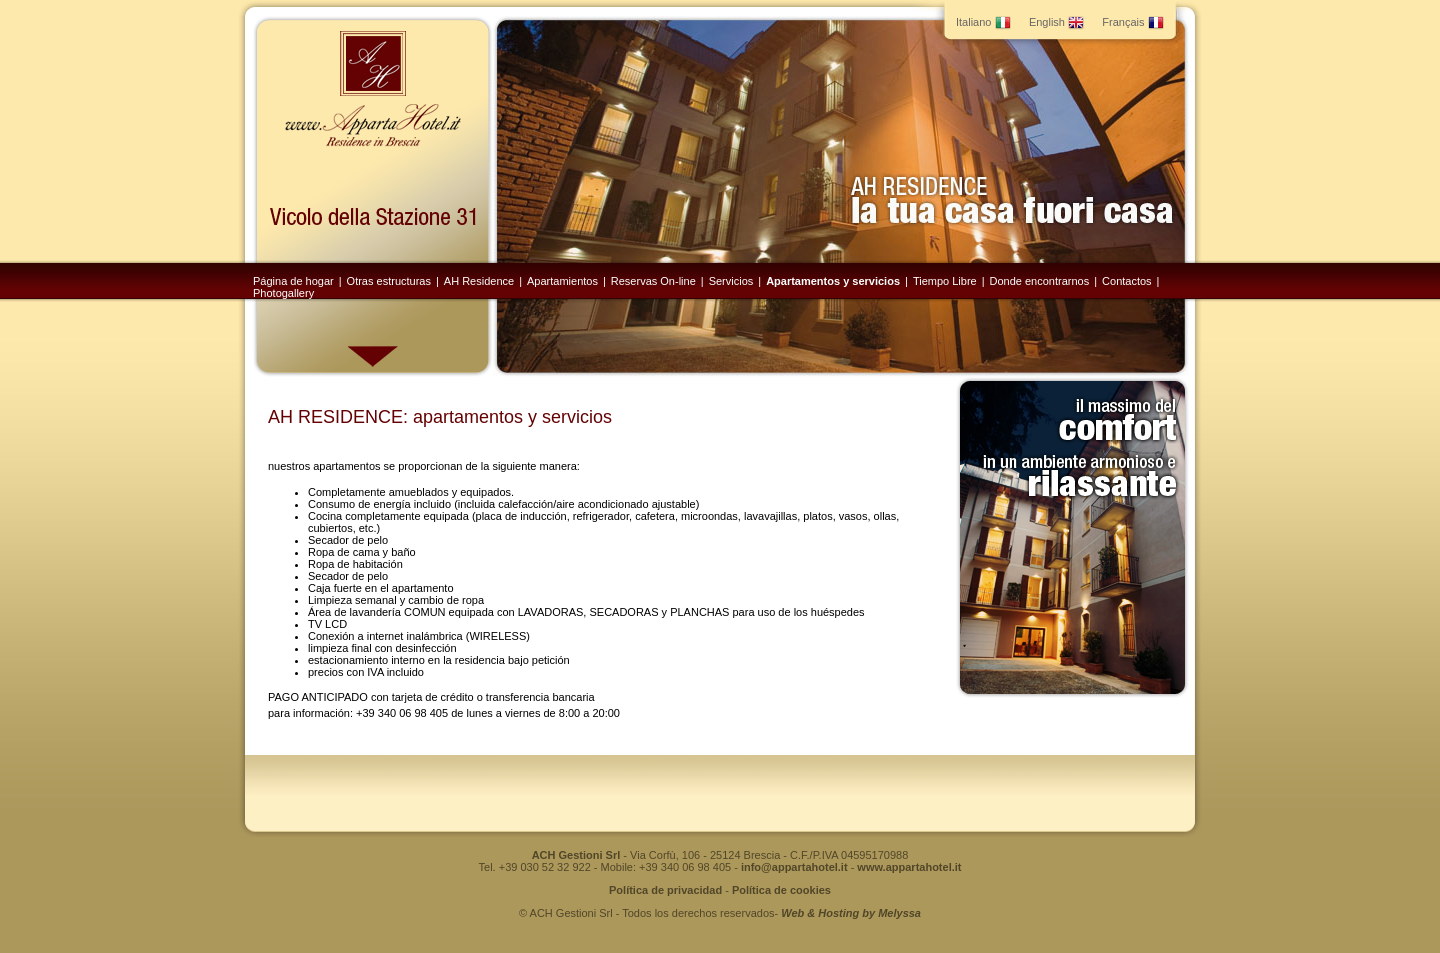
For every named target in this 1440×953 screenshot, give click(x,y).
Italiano (983, 22)
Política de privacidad (665, 890)
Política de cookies (781, 890)
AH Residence (479, 281)
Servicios (731, 281)
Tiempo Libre (945, 281)
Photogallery (283, 293)
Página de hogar (293, 281)
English (1056, 22)
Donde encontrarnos (1040, 281)
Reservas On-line (653, 281)
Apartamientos (562, 281)
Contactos (1127, 281)
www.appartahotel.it (909, 867)
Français (1132, 22)
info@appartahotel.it (794, 867)
